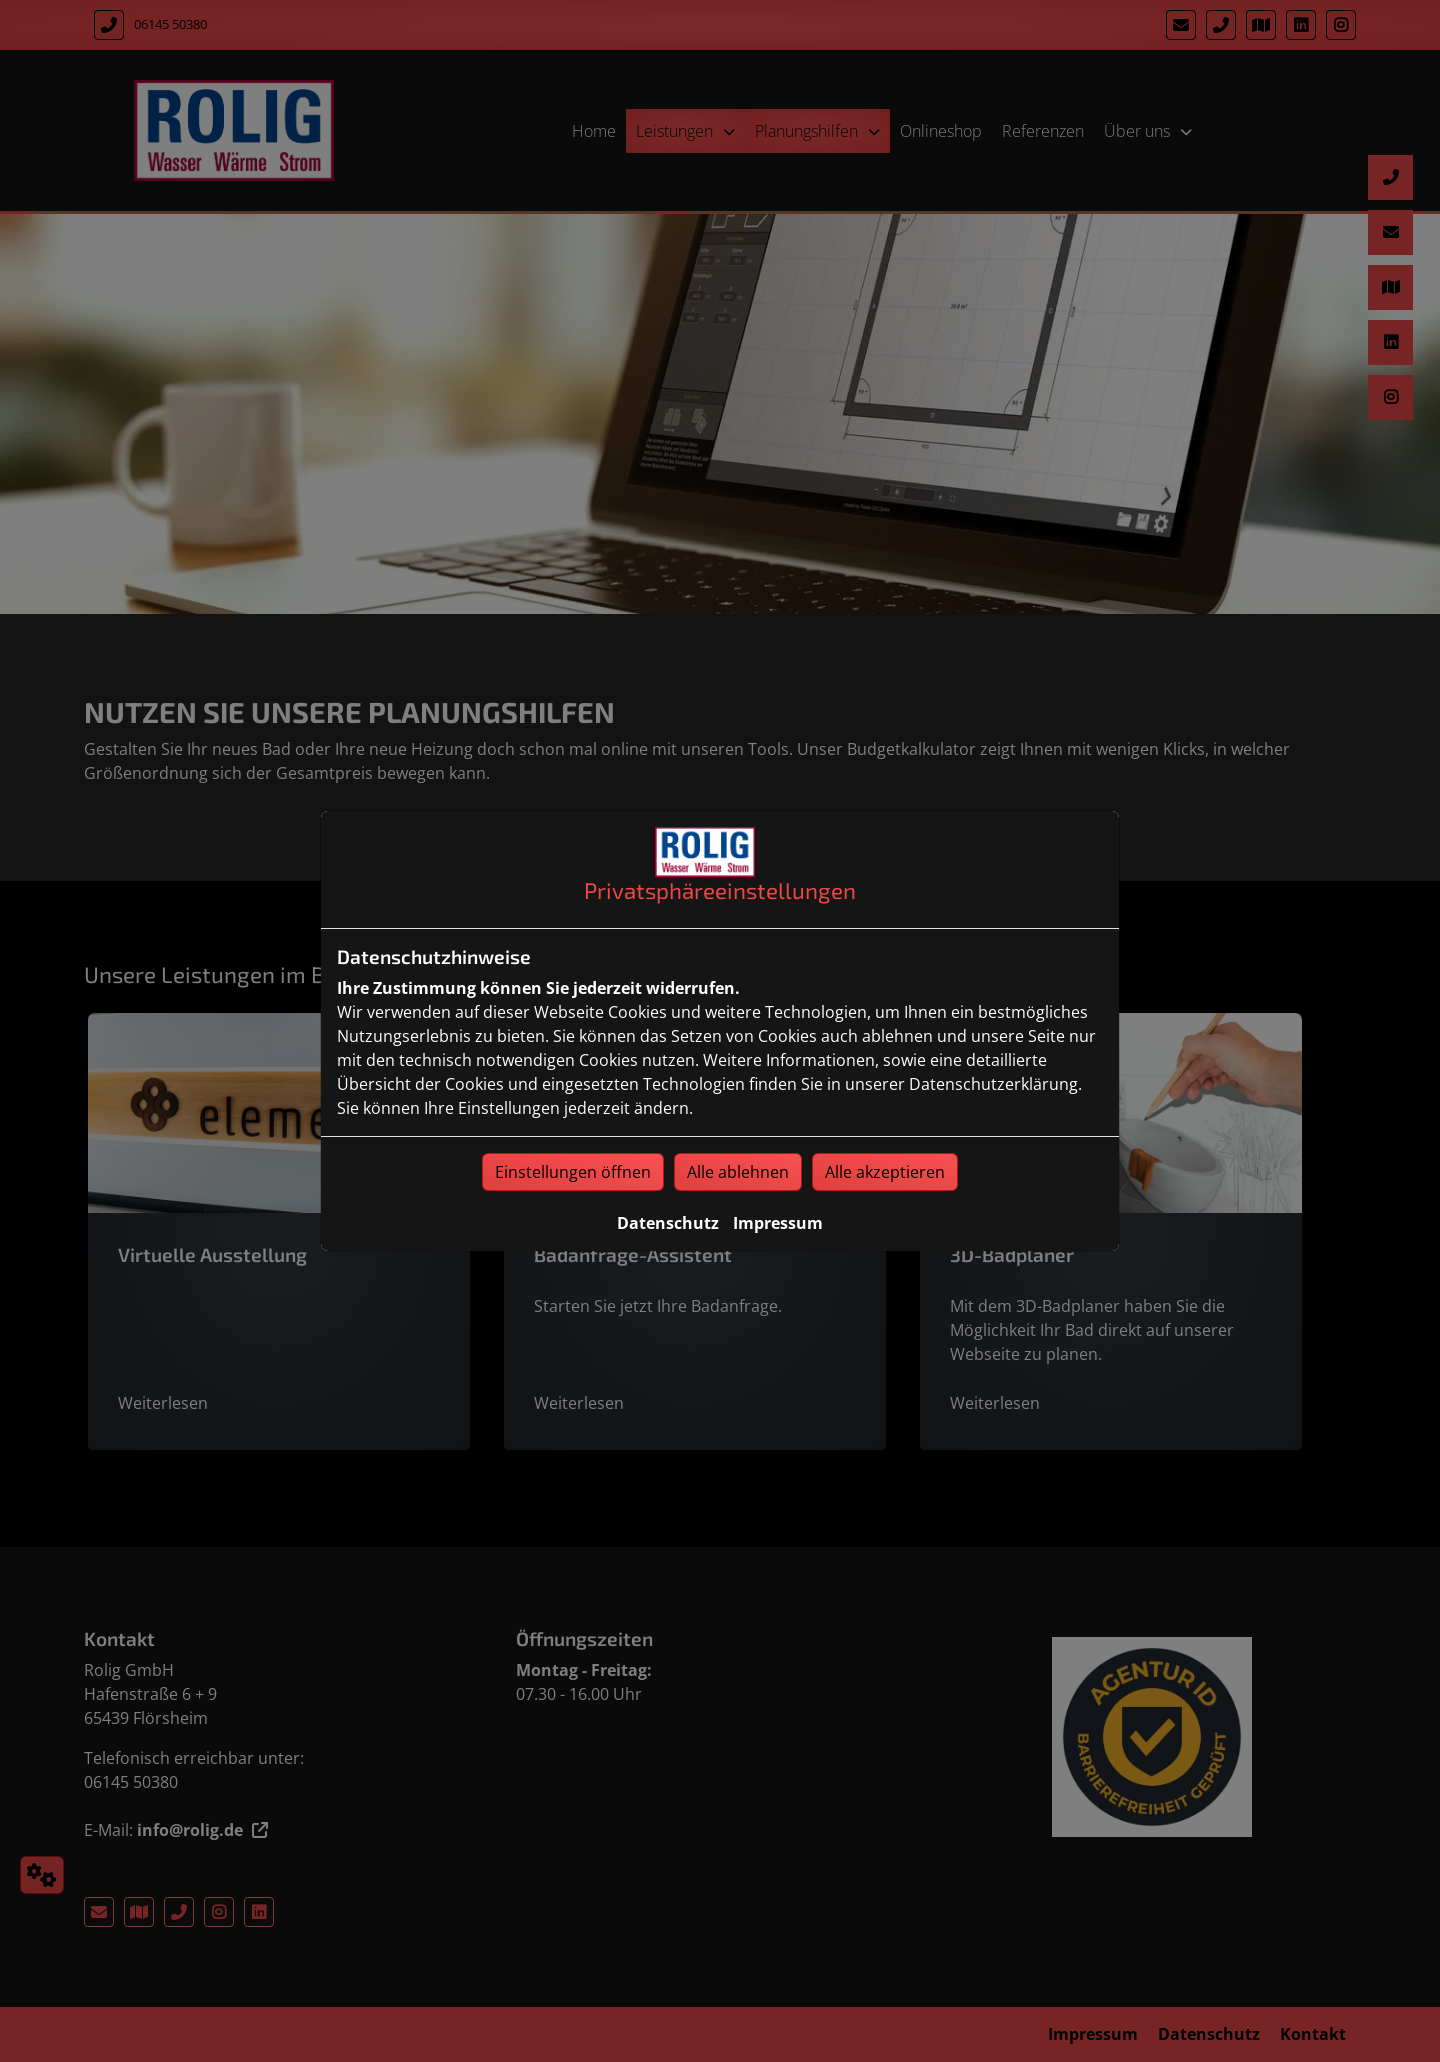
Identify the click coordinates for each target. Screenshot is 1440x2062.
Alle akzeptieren (885, 1172)
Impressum (778, 1223)
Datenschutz (668, 1223)
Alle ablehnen (738, 1172)
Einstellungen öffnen (573, 1172)
